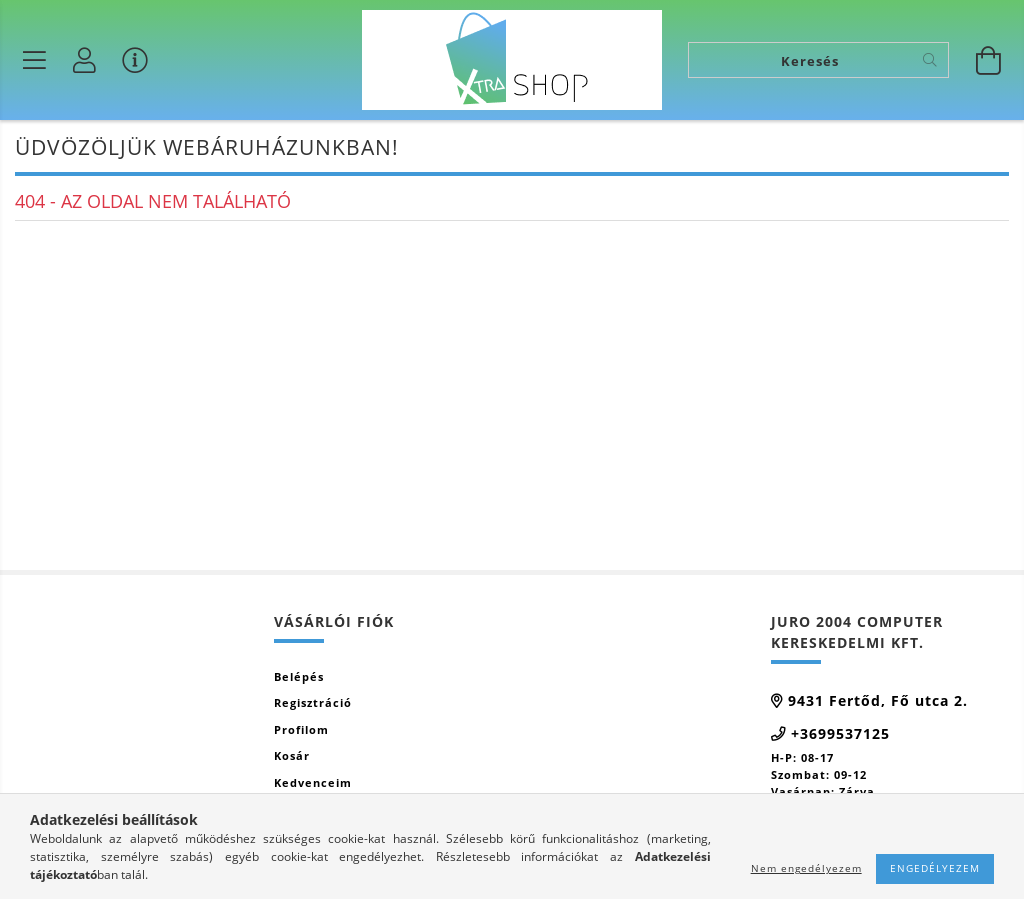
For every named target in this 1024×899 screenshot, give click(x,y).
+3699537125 (840, 733)
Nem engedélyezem (806, 868)
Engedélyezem (935, 868)
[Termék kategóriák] (35, 60)
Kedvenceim (313, 782)
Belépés (299, 676)
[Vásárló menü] (135, 60)
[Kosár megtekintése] (989, 60)
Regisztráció (313, 702)
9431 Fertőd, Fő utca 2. (878, 700)
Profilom (301, 729)
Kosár (292, 755)
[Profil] (85, 60)
